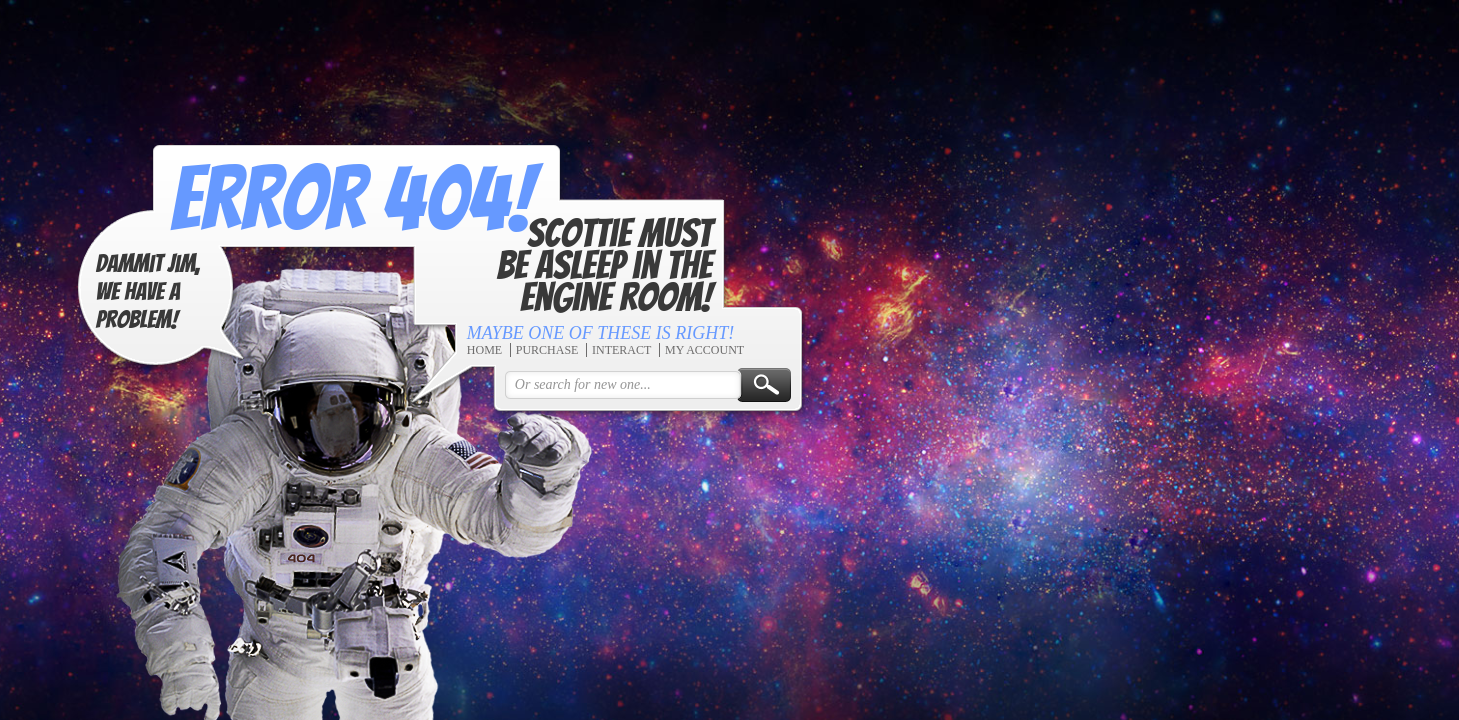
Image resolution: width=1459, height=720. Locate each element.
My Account (701, 350)
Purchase (544, 350)
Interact (618, 350)
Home (481, 350)
